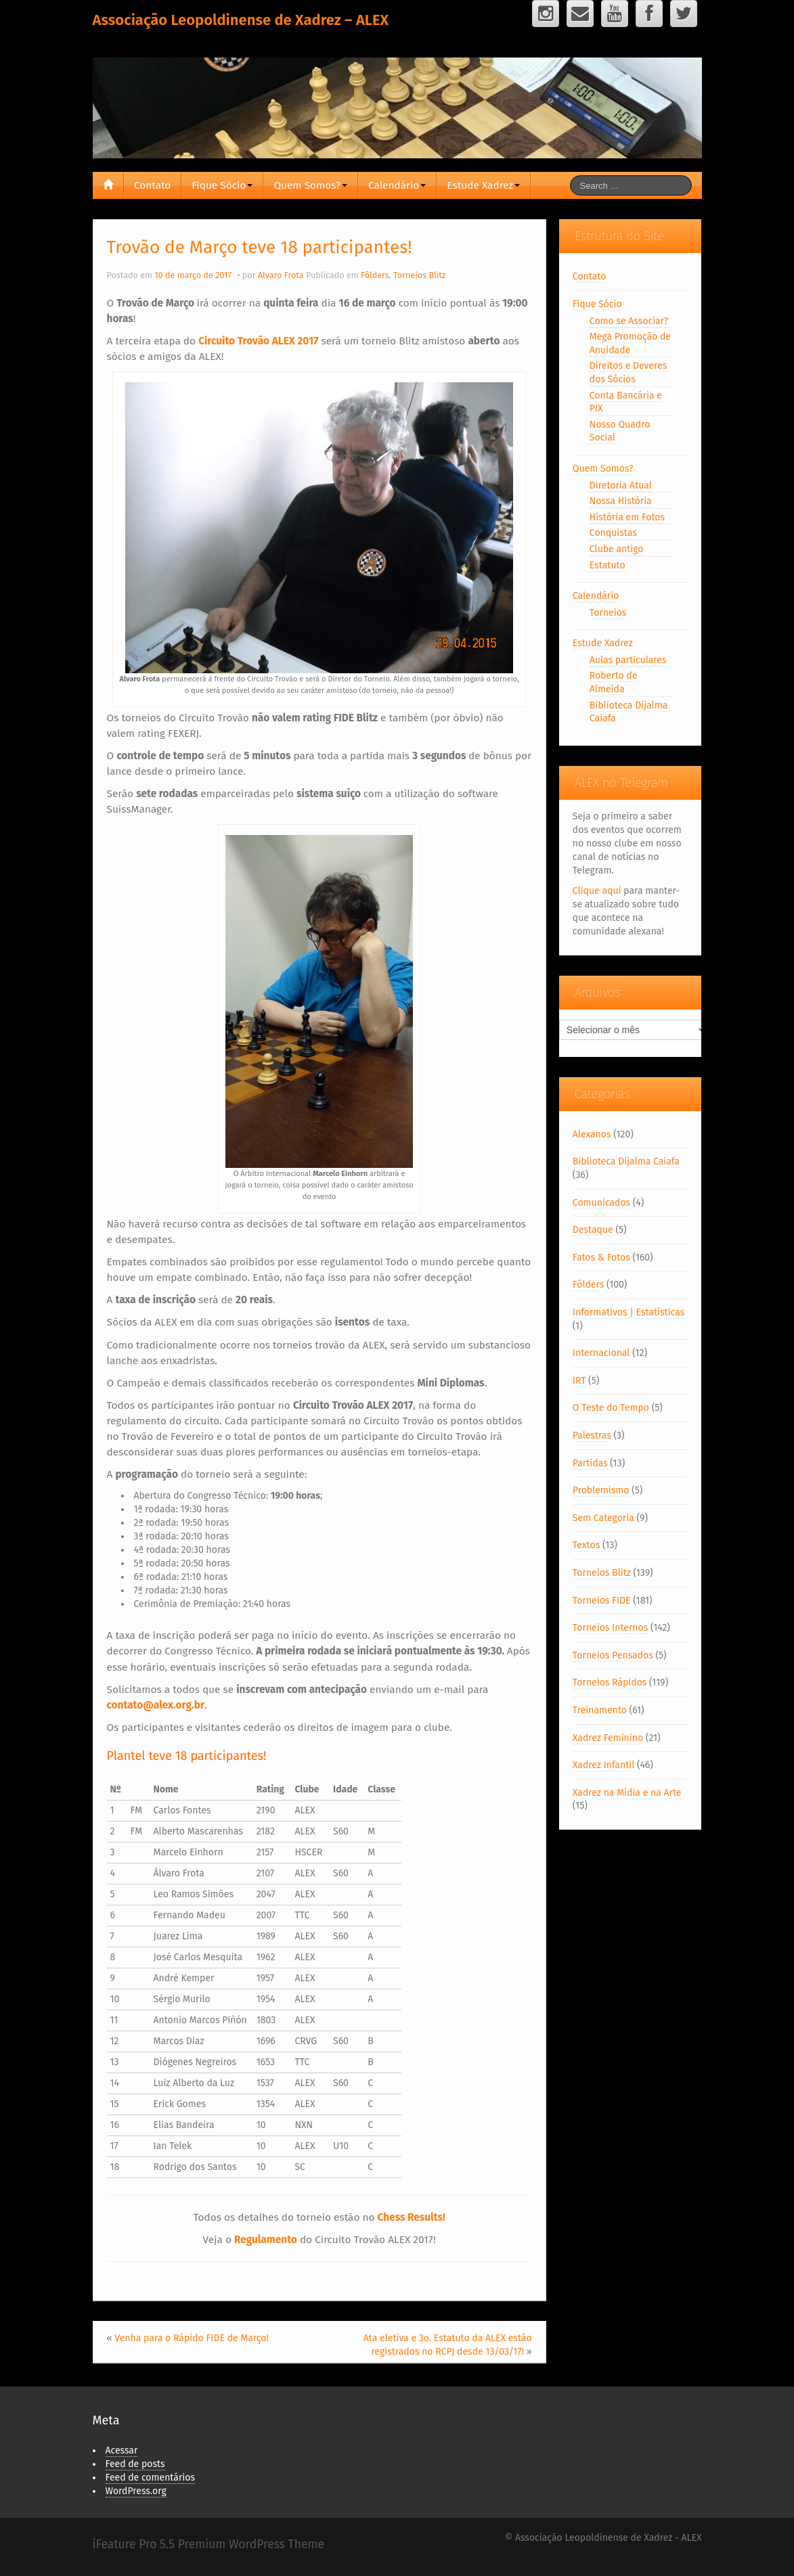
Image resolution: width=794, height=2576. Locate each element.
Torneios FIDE (602, 1600)
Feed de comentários (151, 2477)
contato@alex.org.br (156, 1705)
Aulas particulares (628, 660)
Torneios (608, 612)
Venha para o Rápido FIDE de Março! (191, 2338)
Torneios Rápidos (610, 1682)
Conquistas (613, 533)
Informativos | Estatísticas (628, 1312)
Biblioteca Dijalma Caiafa (626, 1161)
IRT (579, 1380)
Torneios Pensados (613, 1655)
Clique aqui (597, 891)
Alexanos (592, 1134)
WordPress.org (136, 2491)
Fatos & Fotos (601, 1257)
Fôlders (375, 275)
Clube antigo (617, 549)
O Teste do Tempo (611, 1408)
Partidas (590, 1463)
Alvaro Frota (281, 275)
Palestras (592, 1435)
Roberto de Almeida (614, 682)
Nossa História (621, 501)
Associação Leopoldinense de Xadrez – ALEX (241, 20)
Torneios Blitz (419, 275)
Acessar (122, 2450)
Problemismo (601, 1490)
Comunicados (601, 1202)
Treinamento (600, 1710)
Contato (152, 185)
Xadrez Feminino (608, 1738)
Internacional (601, 1353)
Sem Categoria (603, 1518)
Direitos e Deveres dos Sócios (628, 372)
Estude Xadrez (483, 185)
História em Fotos (627, 517)
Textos (586, 1545)
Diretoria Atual (621, 485)
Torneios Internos (610, 1627)
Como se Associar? (629, 321)
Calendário (397, 185)
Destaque (593, 1230)
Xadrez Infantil (603, 1765)
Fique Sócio (222, 185)
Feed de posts (135, 2464)
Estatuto (607, 565)
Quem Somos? (310, 185)
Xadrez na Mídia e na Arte (627, 1793)
